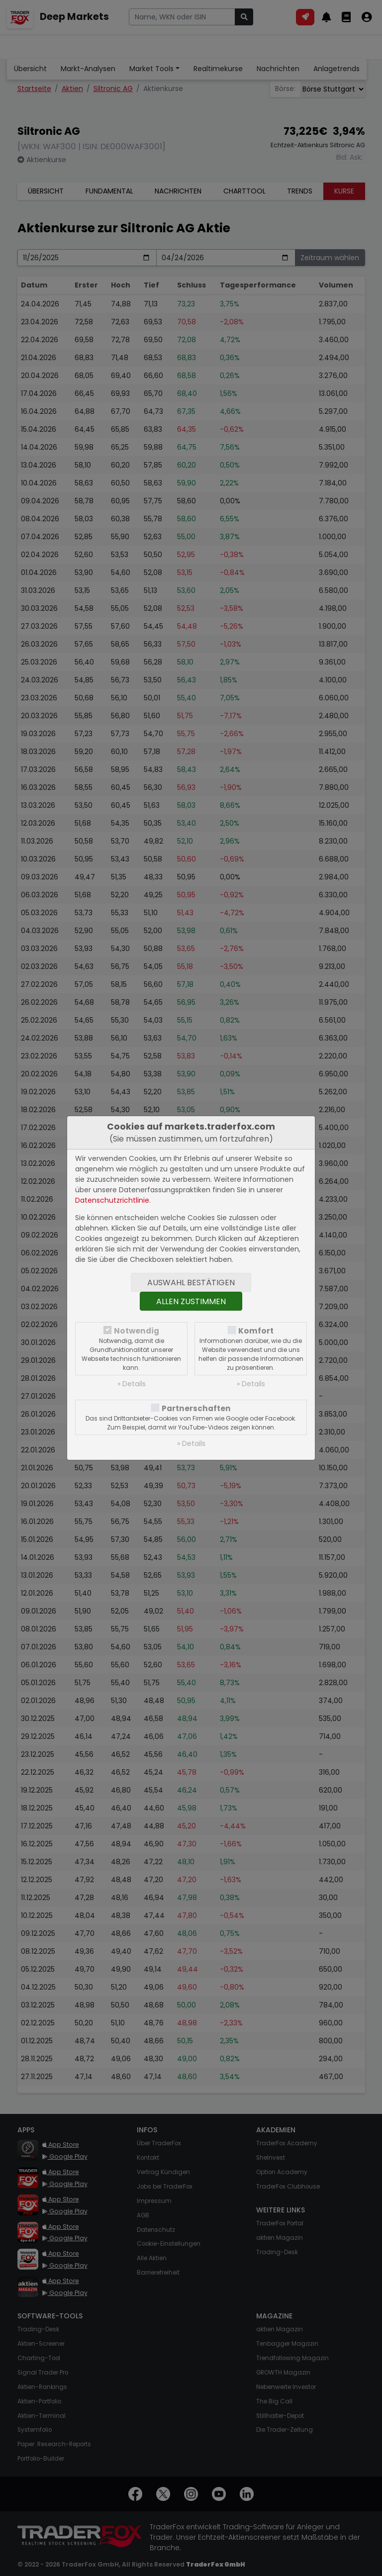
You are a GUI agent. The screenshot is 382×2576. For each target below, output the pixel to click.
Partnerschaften (196, 1408)
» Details (131, 1384)
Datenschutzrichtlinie (112, 1200)
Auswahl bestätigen (191, 1282)
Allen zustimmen (191, 1301)
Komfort (256, 1331)
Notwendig (136, 1331)
